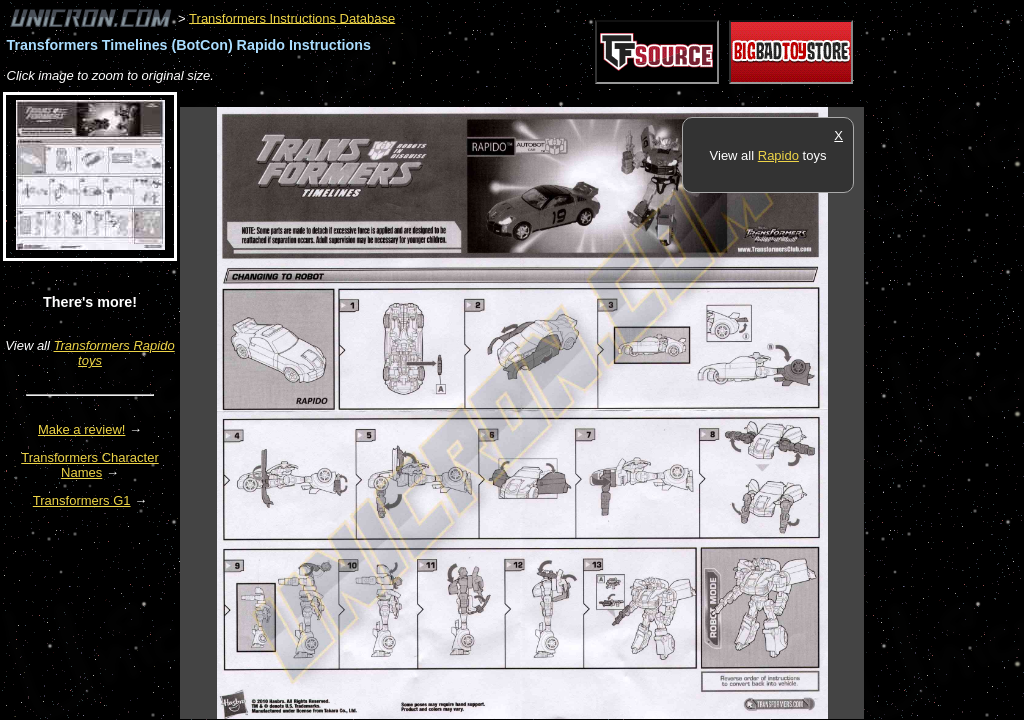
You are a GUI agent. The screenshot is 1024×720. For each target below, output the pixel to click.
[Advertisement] (544, 96)
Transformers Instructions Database (292, 17)
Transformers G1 (82, 500)
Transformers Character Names (90, 465)
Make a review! (81, 429)
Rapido (778, 155)
